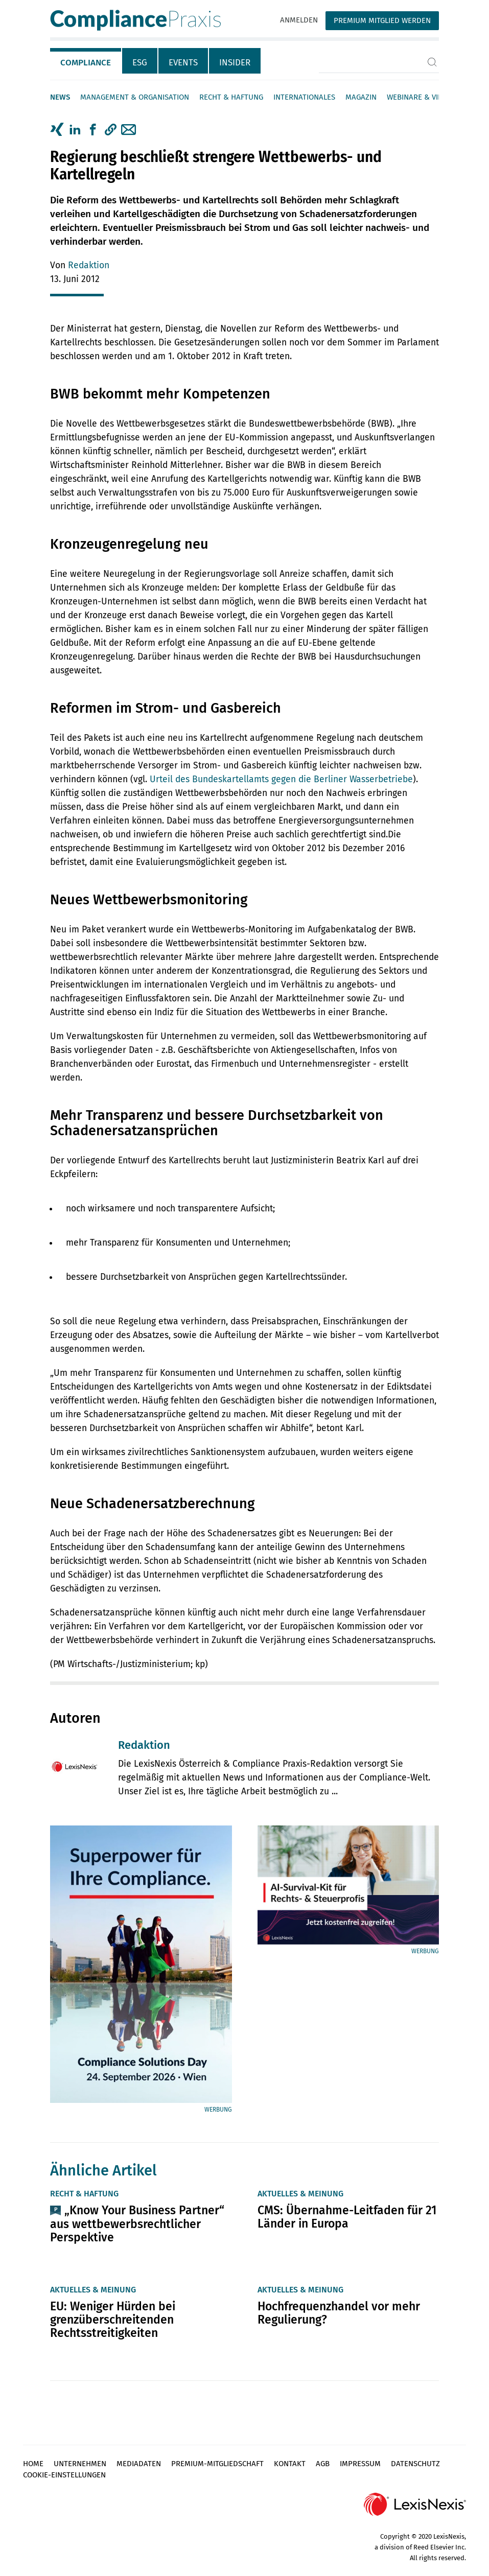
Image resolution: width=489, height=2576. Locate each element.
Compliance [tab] (85, 62)
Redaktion (88, 265)
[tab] (86, 61)
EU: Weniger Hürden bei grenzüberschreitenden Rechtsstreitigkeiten (112, 2319)
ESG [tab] (139, 62)
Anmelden (299, 20)
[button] (111, 129)
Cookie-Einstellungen (64, 2474)
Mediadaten (139, 2463)
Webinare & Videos (421, 97)
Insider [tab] (234, 62)
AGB (323, 2463)
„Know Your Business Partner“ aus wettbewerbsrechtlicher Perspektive (137, 2223)
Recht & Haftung (231, 97)
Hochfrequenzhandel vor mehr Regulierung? (339, 2313)
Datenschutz (415, 2463)
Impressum (360, 2463)
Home (33, 2463)
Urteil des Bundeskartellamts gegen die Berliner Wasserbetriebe (281, 779)
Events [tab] (183, 62)
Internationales (304, 97)
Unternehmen (80, 2463)
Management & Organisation (134, 97)
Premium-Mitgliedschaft (217, 2463)
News (60, 97)
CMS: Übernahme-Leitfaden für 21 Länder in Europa (347, 2217)
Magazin (361, 97)
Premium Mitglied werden (382, 20)
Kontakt (290, 2463)
